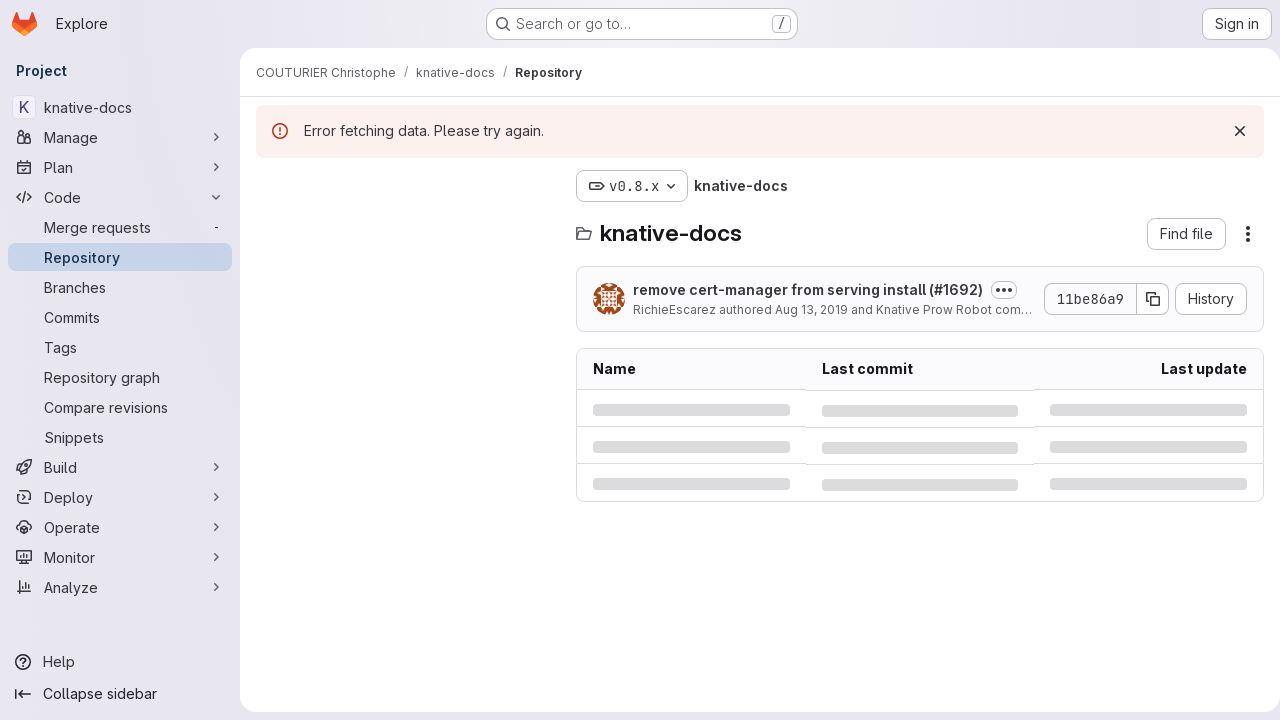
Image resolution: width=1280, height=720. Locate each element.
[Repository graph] (120, 377)
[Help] (120, 662)
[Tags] (120, 347)
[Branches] (120, 287)
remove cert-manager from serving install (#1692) (808, 289)
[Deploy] (120, 497)
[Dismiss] (1232, 131)
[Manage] (120, 137)
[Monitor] (120, 557)
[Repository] (120, 257)
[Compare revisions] (120, 407)
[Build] (120, 467)
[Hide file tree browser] (272, 186)
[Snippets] (120, 437)
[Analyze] (120, 587)
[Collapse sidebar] (120, 694)
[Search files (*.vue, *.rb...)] (406, 226)
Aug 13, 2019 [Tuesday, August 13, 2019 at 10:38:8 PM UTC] (811, 309)
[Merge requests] (120, 227)
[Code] (120, 197)
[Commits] (120, 317)
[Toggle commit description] (1004, 290)
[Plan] (120, 167)
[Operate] (120, 527)
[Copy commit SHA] (1145, 299)
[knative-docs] (120, 107)
